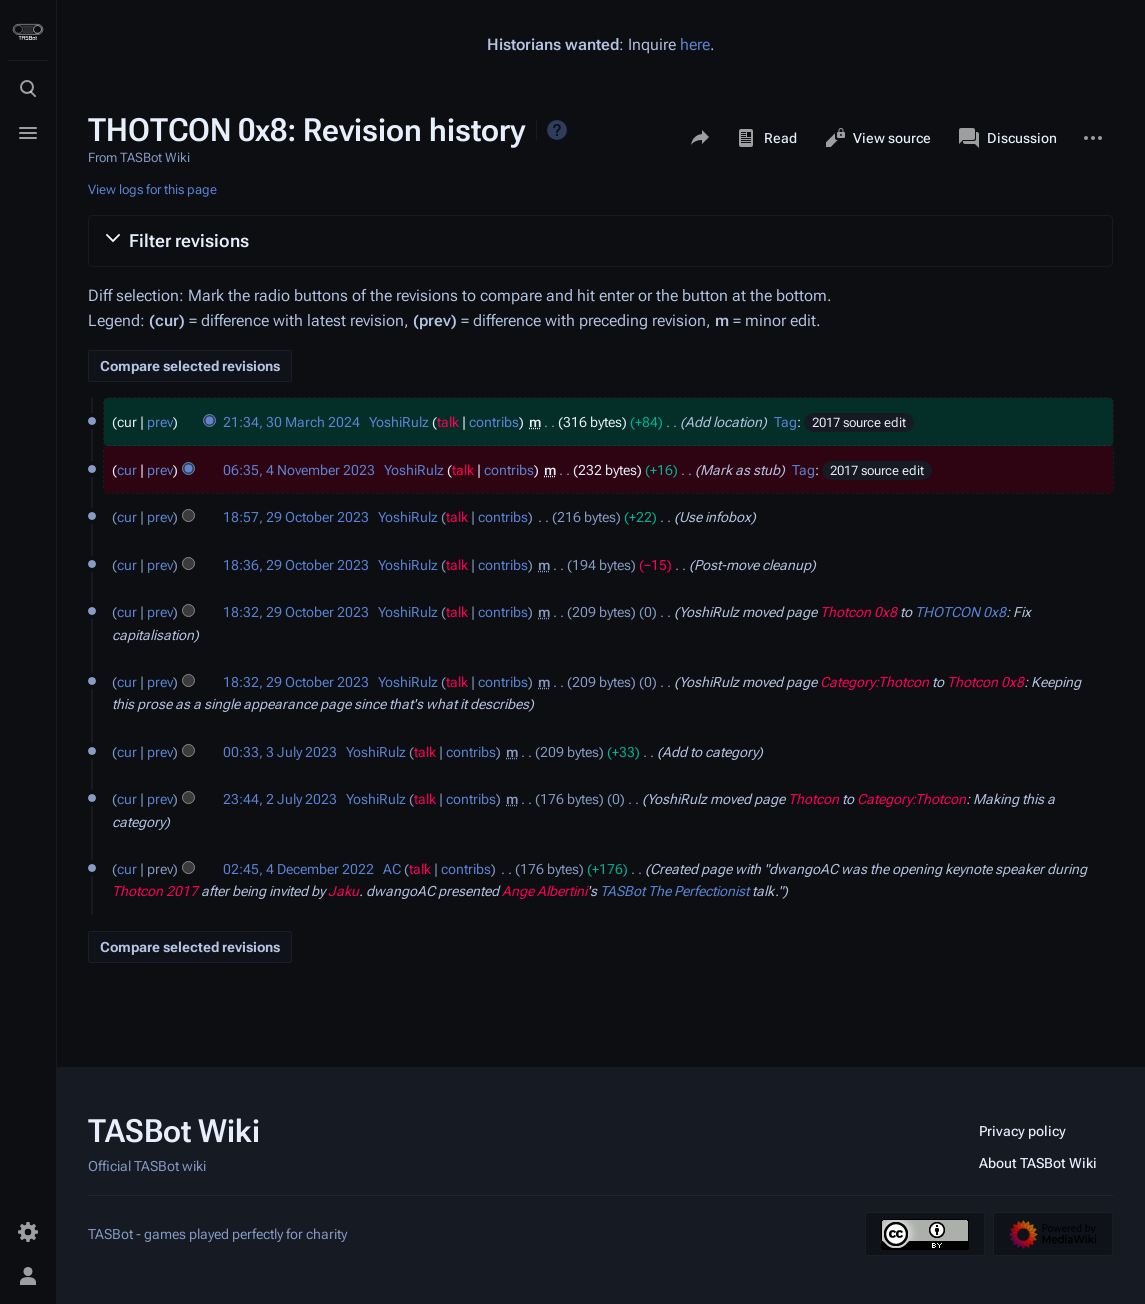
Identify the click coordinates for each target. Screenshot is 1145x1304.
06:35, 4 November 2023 (299, 470)
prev (160, 422)
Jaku (343, 891)
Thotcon (813, 799)
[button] (600, 241)
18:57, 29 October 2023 (296, 517)
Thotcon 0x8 (858, 612)
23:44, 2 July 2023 (280, 799)
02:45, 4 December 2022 (298, 869)
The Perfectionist (698, 891)
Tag (785, 422)
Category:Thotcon (874, 682)
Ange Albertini (544, 891)
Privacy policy (1022, 1131)
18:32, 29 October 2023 (296, 612)
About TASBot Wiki (1038, 1163)
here (695, 44)
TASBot (622, 891)
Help (557, 130)
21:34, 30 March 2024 (291, 422)
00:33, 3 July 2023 (280, 752)
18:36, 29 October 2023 (296, 565)
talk (448, 422)
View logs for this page (152, 189)
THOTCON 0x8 (960, 612)
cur (127, 470)
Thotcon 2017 (155, 891)
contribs (494, 422)
